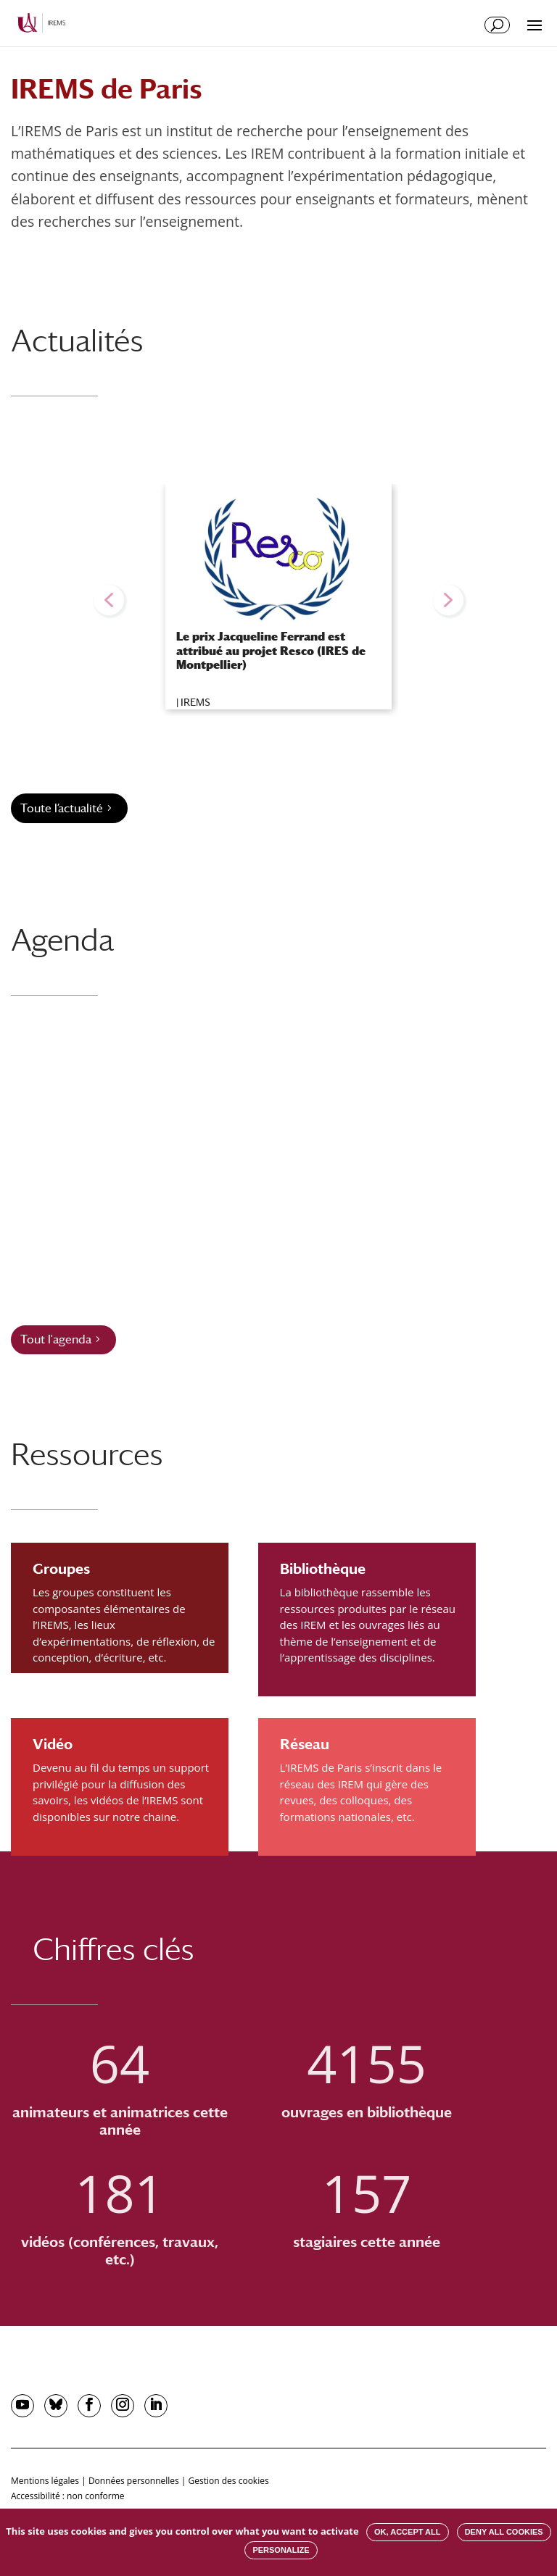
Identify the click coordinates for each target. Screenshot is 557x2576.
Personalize (280, 2550)
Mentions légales (45, 2481)
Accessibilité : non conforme (68, 2496)
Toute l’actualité (61, 808)
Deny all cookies (504, 2531)
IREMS (195, 702)
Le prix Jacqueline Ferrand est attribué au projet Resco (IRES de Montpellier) (271, 650)
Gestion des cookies (229, 2481)
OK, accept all (407, 2531)
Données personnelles (133, 2481)
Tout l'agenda (55, 1339)
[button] (109, 600)
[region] (278, 600)
